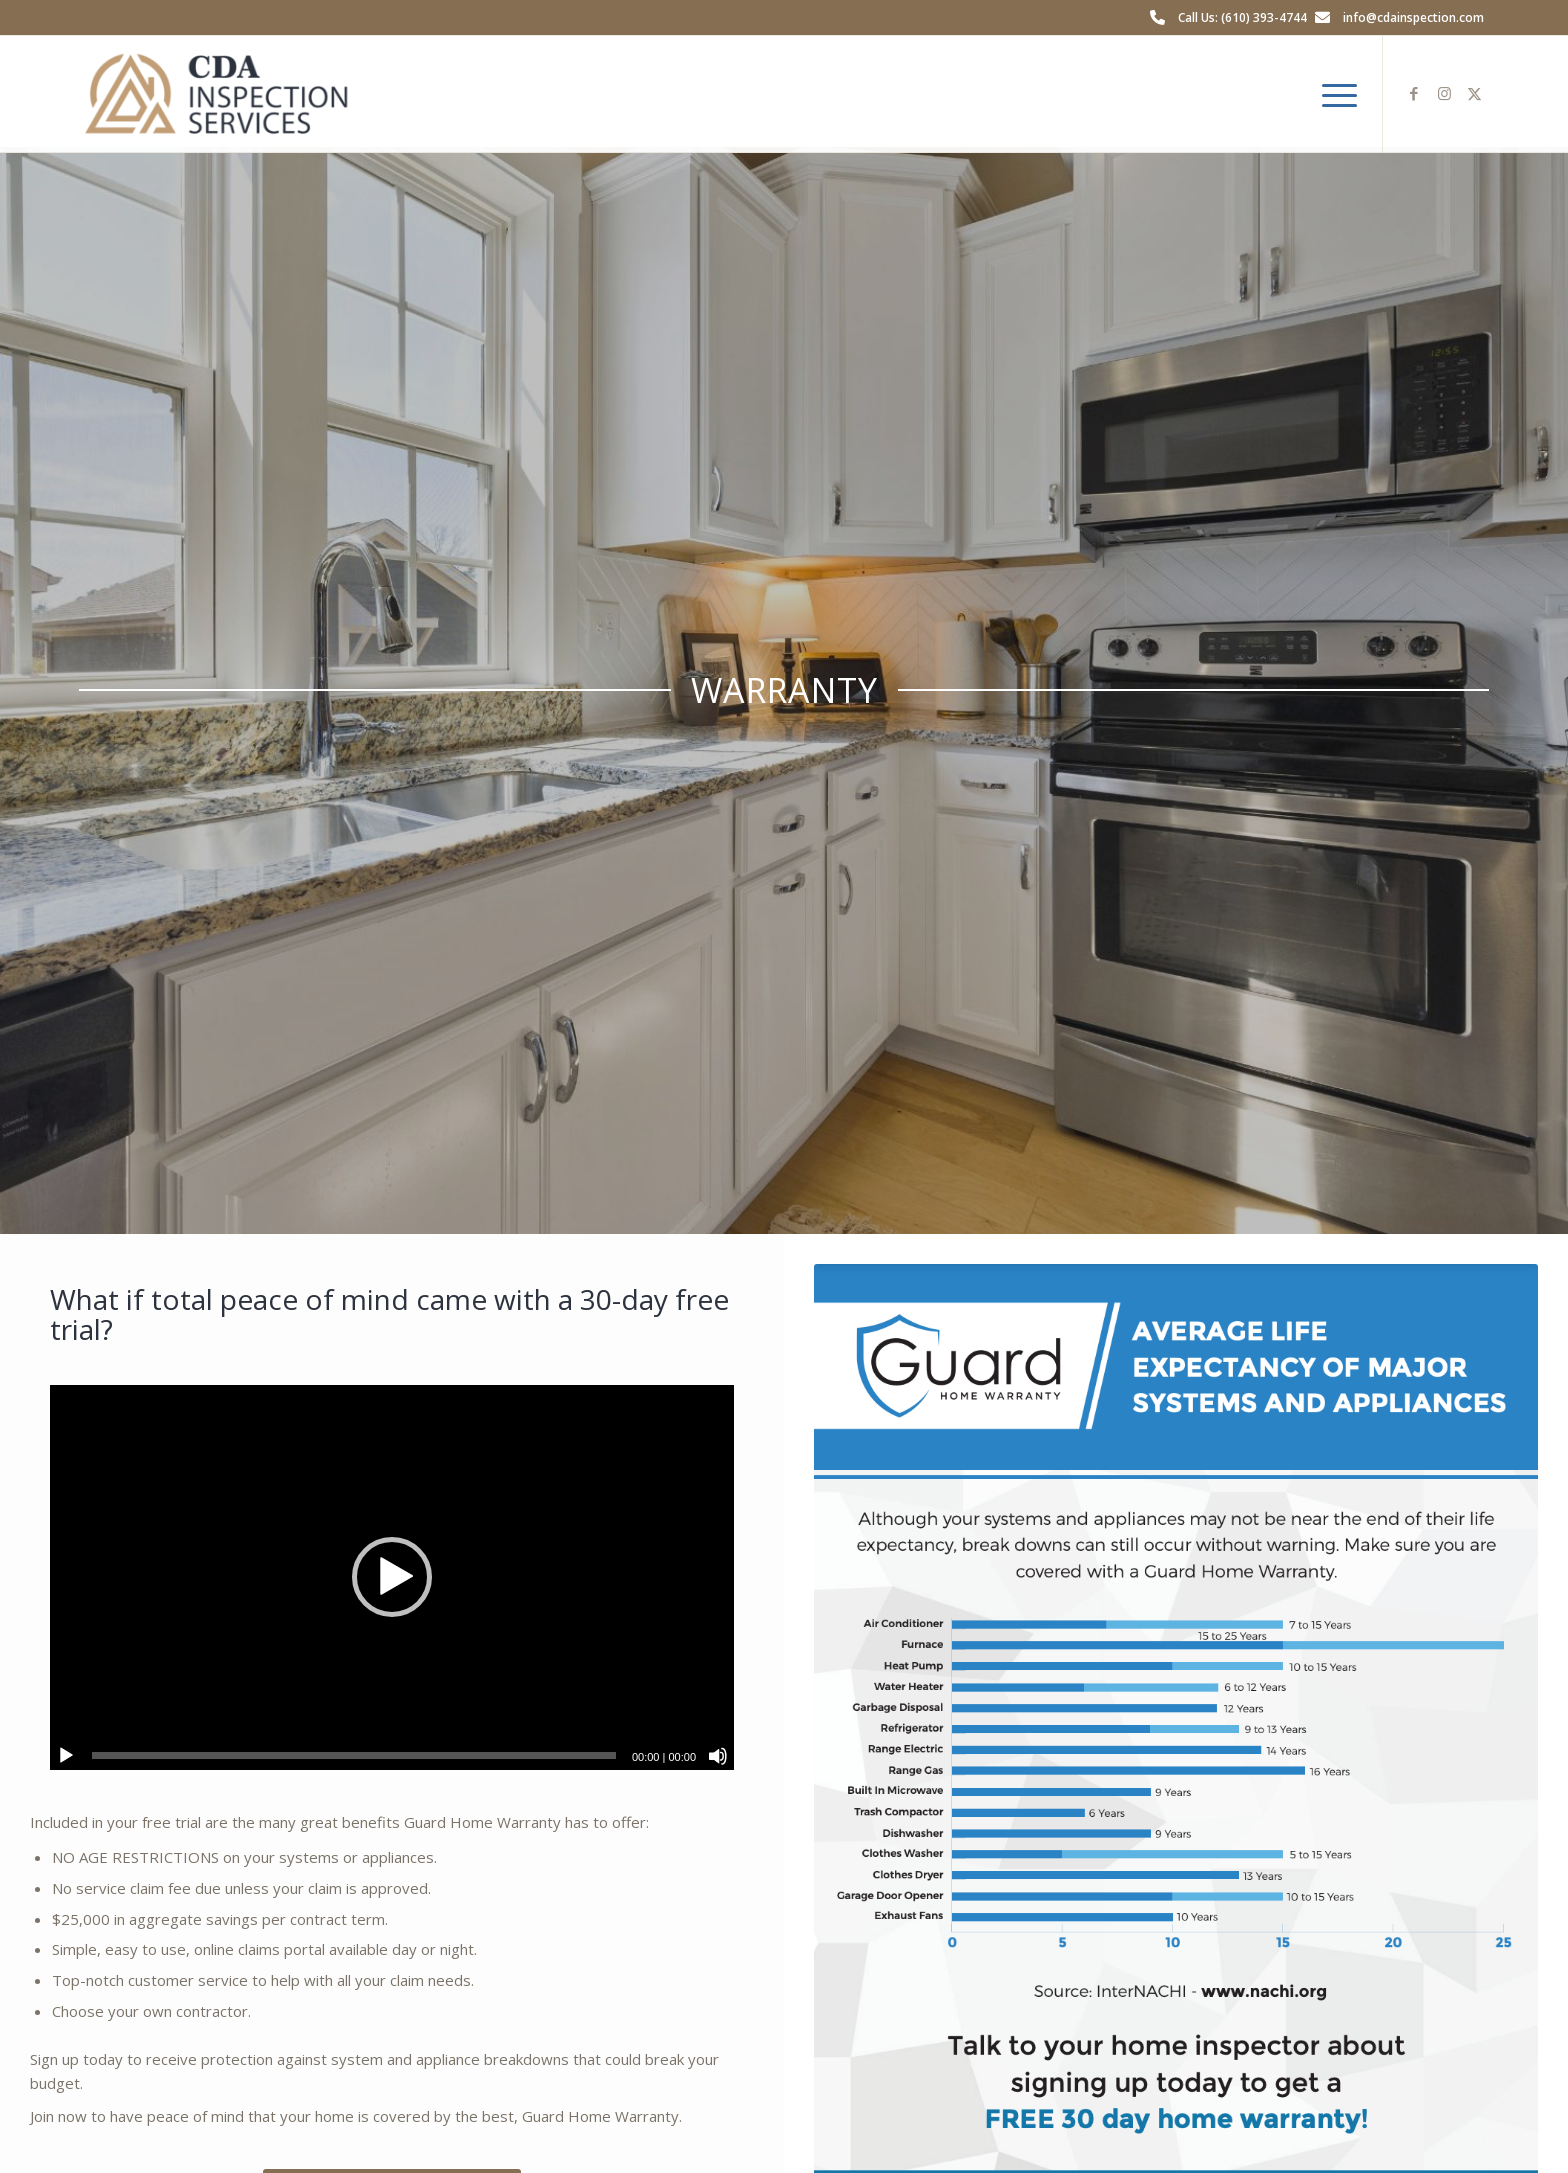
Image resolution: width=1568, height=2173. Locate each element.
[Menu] (1333, 94)
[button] (392, 1577)
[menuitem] (1333, 94)
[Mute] (718, 1756)
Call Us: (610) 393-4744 (1242, 17)
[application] (392, 1577)
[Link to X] (1474, 93)
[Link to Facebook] (1414, 93)
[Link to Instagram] (1444, 93)
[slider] (354, 1755)
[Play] (66, 1756)
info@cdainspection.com (1413, 17)
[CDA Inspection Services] (216, 94)
